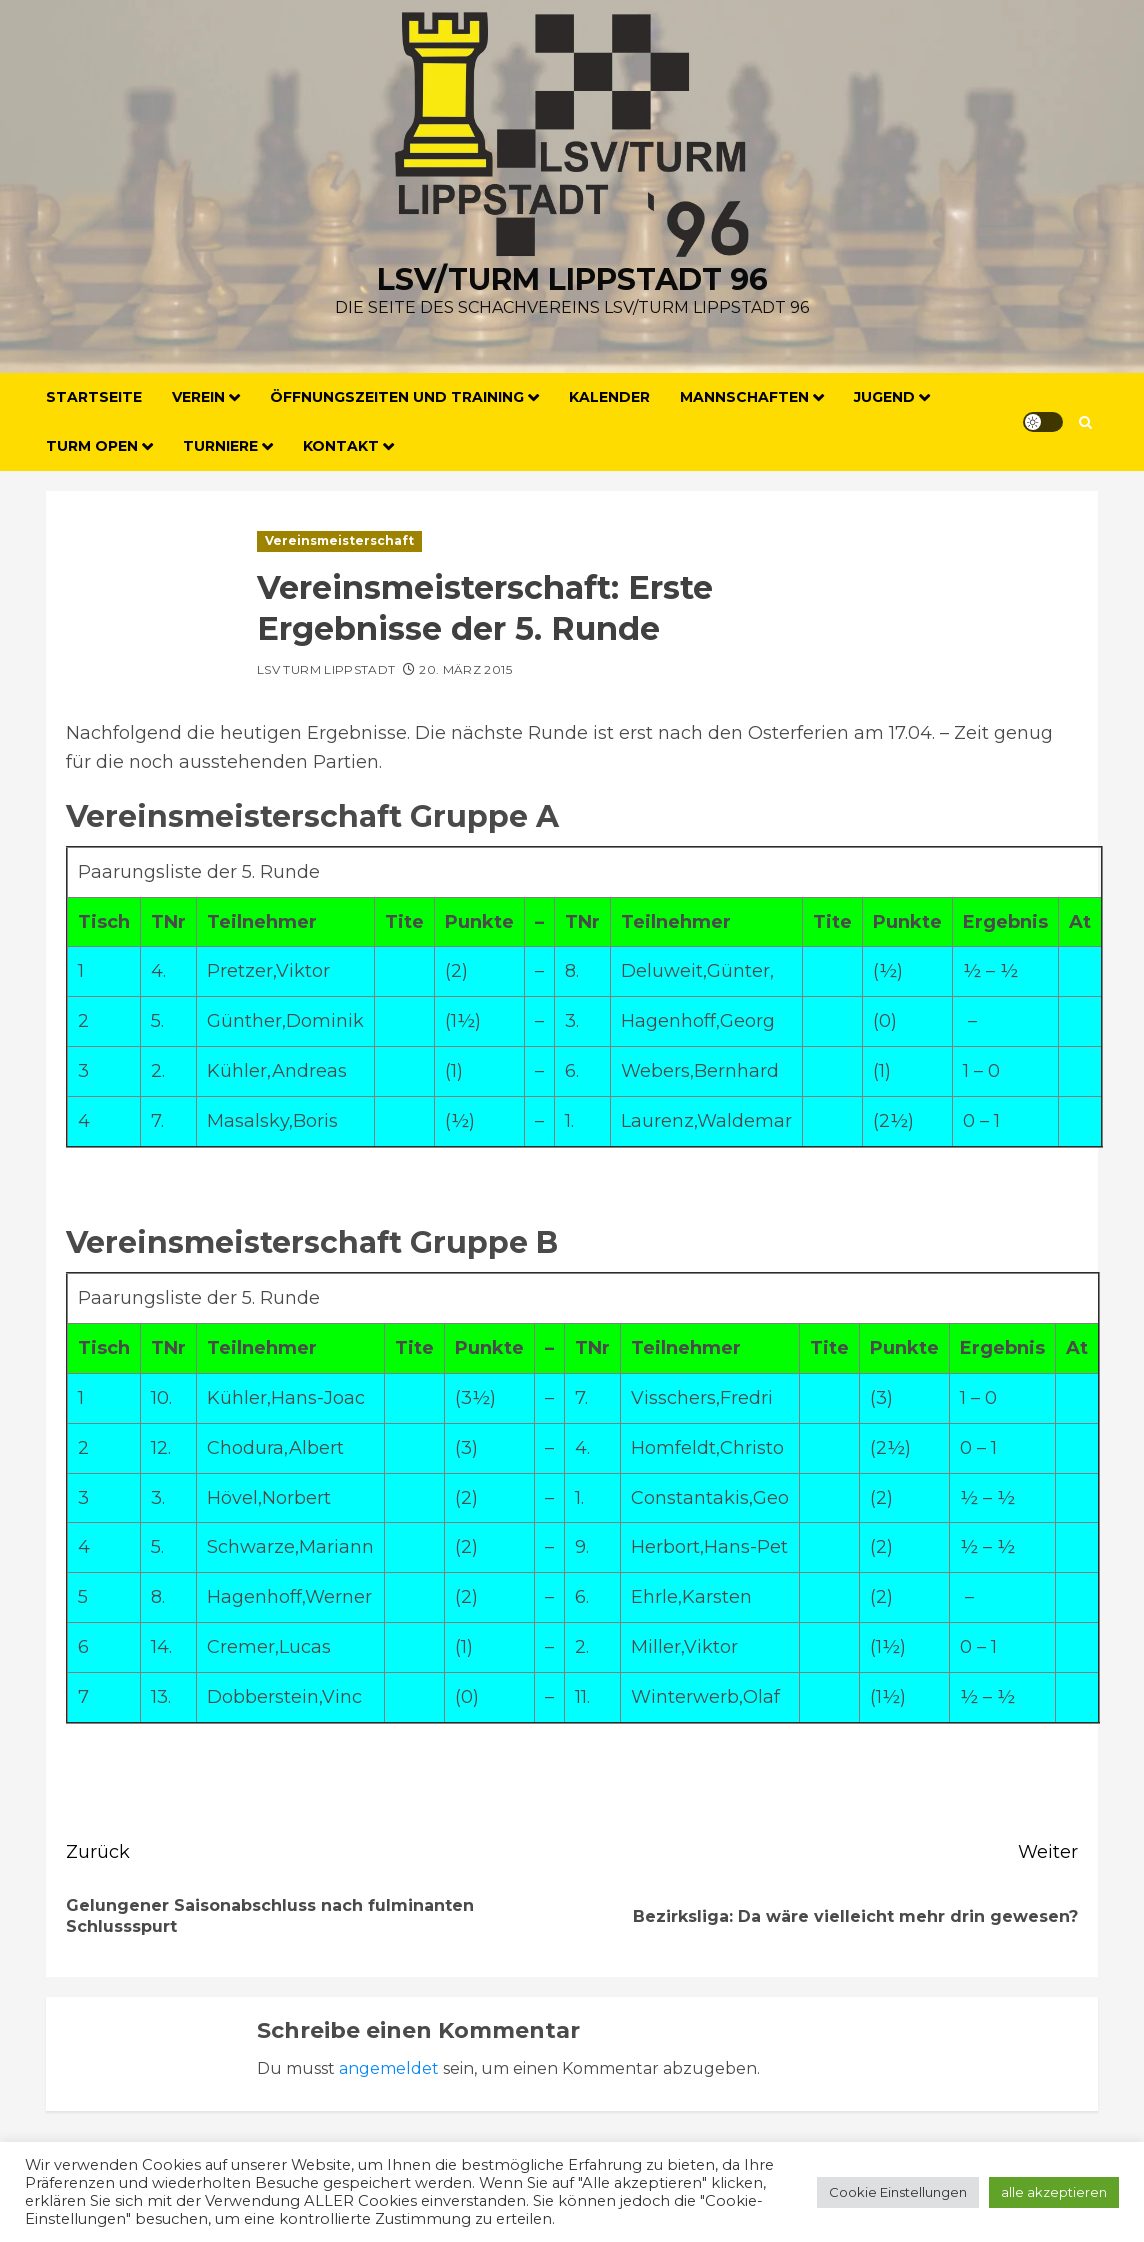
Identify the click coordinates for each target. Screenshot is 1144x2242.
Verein (198, 397)
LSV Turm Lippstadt (326, 669)
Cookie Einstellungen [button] (898, 2192)
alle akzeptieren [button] (1054, 2192)
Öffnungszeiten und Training (397, 397)
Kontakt (341, 446)
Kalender (609, 397)
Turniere (220, 446)
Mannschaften (744, 397)
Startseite (94, 397)
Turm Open (92, 446)
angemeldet (389, 2068)
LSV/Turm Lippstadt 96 (572, 279)
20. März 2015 (465, 669)
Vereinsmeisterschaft (339, 540)
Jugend (884, 397)
